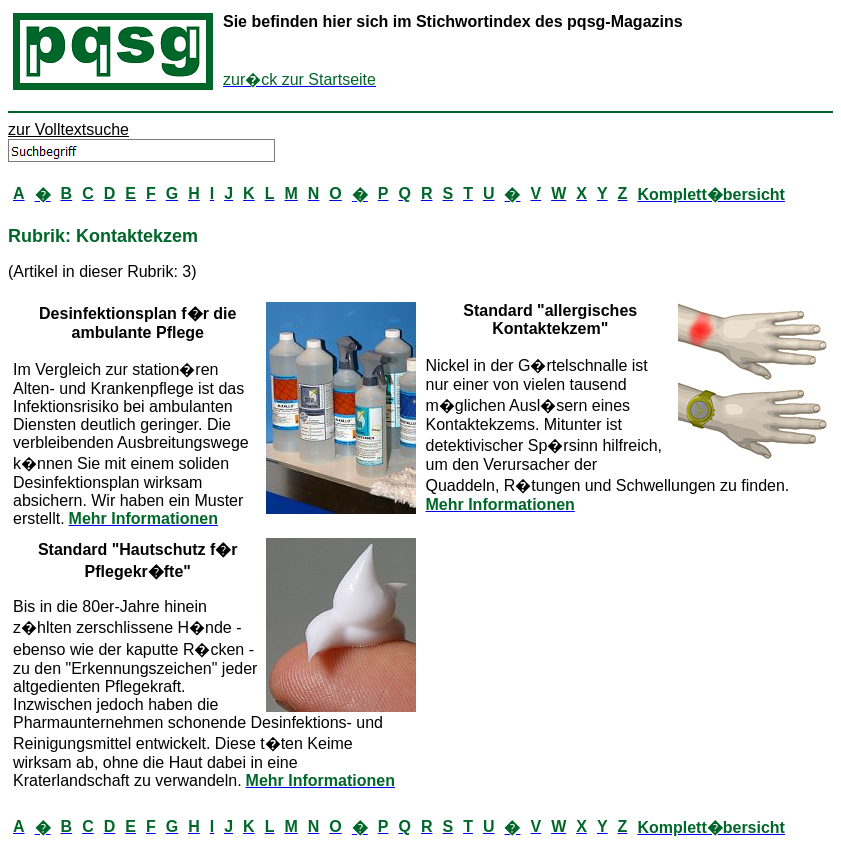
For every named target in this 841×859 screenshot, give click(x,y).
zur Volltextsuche (68, 129)
